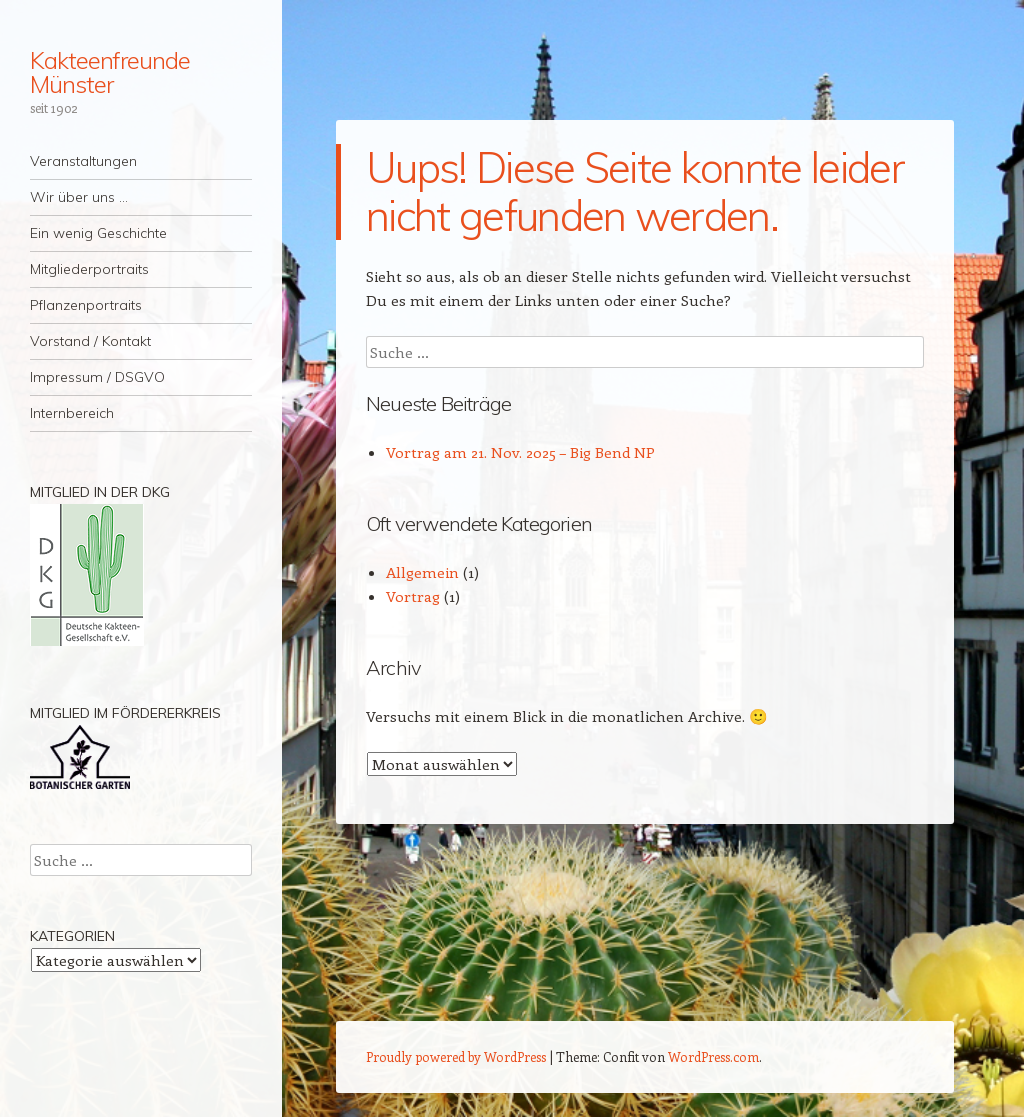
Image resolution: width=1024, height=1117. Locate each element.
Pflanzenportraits (86, 305)
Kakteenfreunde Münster (110, 72)
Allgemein (422, 572)
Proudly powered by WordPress (456, 1056)
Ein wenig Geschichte (98, 233)
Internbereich (72, 413)
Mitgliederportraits (89, 269)
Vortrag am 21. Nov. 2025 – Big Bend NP (520, 452)
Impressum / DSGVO (97, 377)
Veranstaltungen (83, 161)
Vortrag (413, 596)
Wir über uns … (79, 197)
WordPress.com (713, 1056)
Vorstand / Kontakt (90, 341)
